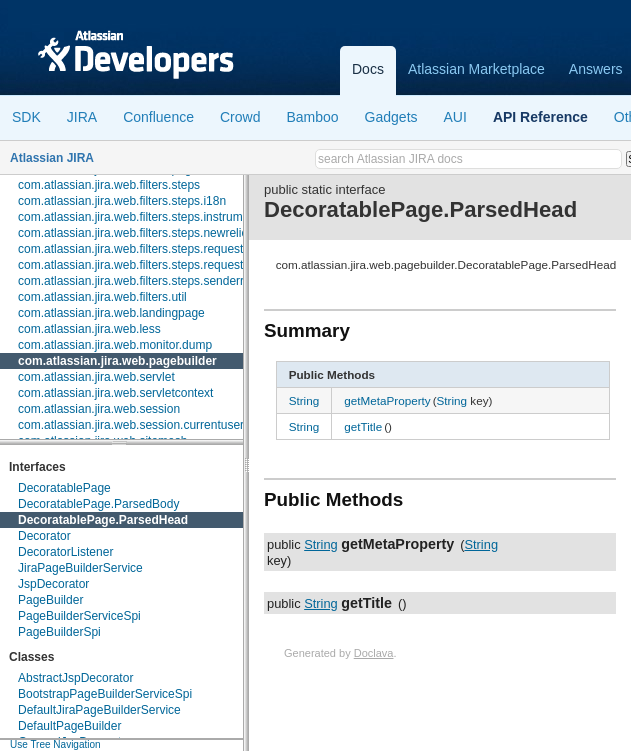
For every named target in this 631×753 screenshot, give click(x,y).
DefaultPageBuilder (69, 726)
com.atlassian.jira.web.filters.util (102, 297)
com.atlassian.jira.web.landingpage (111, 313)
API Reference (540, 117)
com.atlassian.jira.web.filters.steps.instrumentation (151, 217)
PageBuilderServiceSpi (79, 616)
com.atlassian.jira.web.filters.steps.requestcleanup (151, 249)
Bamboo (312, 117)
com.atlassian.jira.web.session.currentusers (134, 425)
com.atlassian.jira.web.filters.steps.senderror (136, 281)
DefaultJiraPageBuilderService (99, 710)
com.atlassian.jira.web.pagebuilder (117, 361)
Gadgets (391, 117)
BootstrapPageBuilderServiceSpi (105, 694)
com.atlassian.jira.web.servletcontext (115, 393)
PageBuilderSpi (59, 632)
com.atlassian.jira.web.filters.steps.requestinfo (140, 265)
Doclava (374, 653)
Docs (368, 69)
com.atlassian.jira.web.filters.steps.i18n (122, 201)
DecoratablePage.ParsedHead (103, 520)
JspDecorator (53, 584)
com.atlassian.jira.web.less (89, 329)
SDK (26, 117)
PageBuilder (50, 600)
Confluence (158, 117)
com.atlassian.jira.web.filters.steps (109, 185)
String (304, 400)
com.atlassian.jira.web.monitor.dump (115, 345)
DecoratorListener (65, 552)
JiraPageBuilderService (80, 568)
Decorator (44, 536)
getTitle (363, 426)
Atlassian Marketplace (476, 69)
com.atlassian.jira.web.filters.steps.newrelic (132, 233)
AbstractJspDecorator (75, 678)
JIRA (82, 117)
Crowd (240, 117)
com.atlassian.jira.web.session (99, 409)
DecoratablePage (64, 488)
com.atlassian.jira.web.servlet (96, 377)
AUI (455, 117)
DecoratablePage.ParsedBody (98, 504)
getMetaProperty (387, 400)
